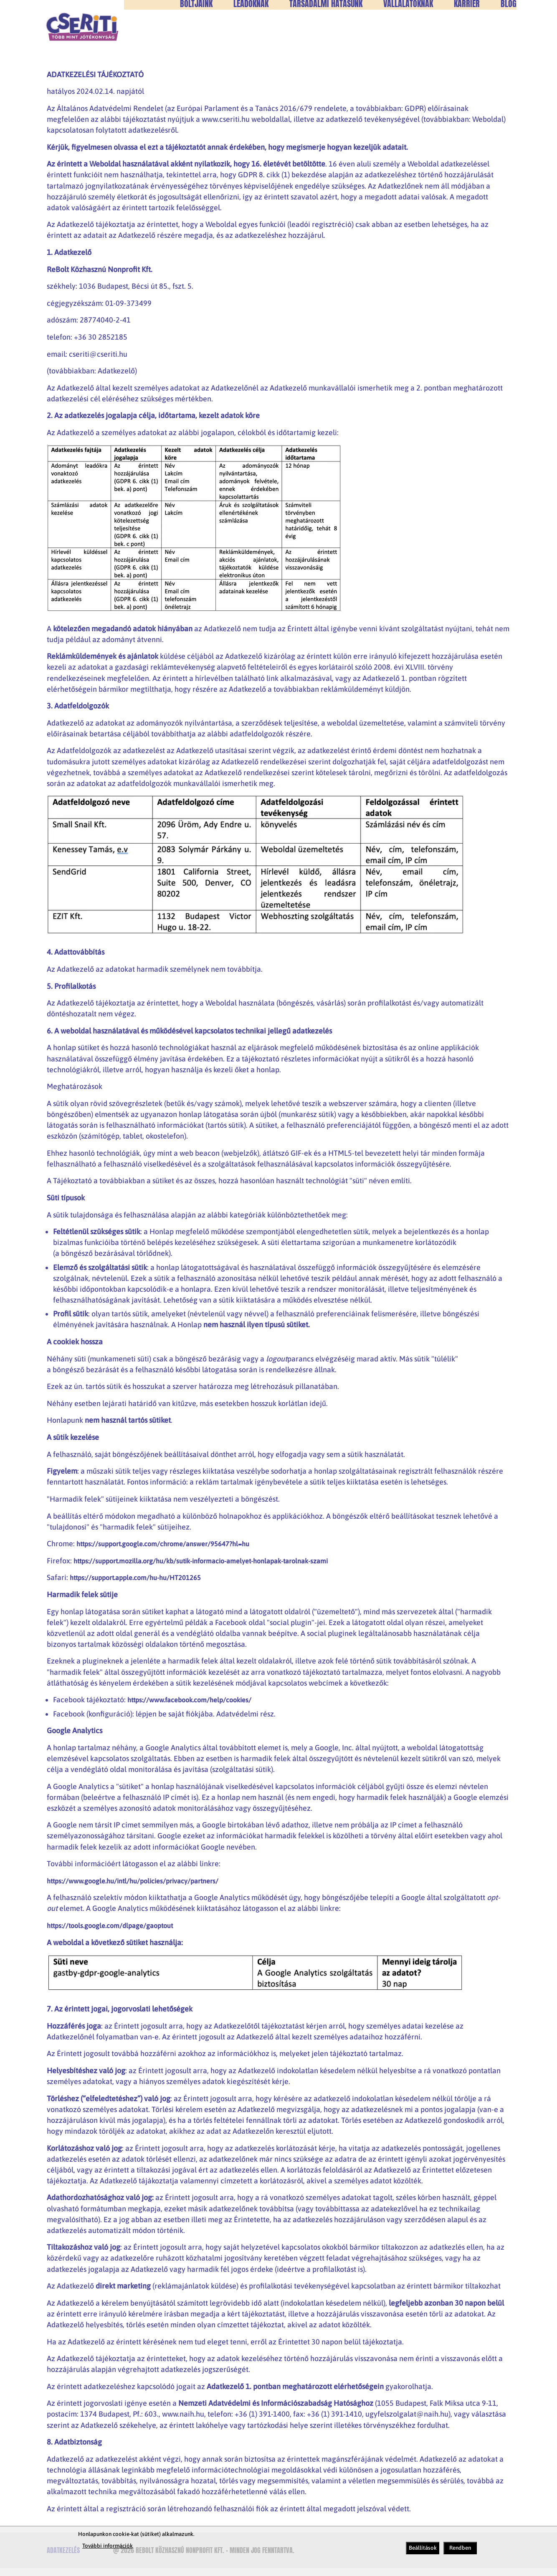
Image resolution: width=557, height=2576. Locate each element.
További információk (107, 2546)
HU (500, 21)
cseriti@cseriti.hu (378, 21)
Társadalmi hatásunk (325, 36)
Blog (508, 36)
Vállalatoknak (408, 36)
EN (513, 21)
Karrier (467, 36)
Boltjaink (196, 36)
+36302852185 (309, 21)
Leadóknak (250, 36)
